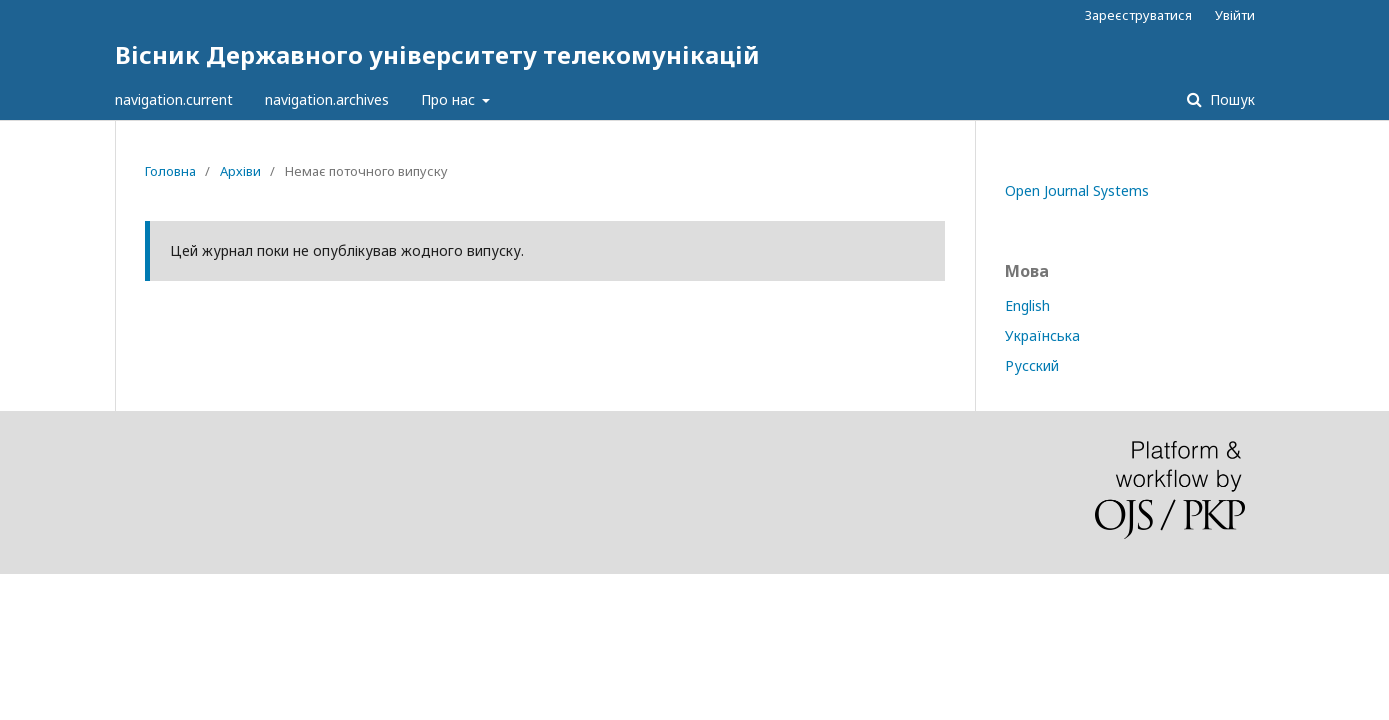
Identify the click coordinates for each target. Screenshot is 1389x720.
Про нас (450, 99)
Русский (1032, 365)
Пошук (1230, 99)
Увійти (1235, 15)
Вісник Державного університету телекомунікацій (437, 54)
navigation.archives (327, 99)
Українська (1042, 335)
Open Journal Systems (1077, 190)
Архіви (240, 171)
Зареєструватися (1138, 15)
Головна (170, 171)
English (1027, 305)
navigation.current (174, 99)
